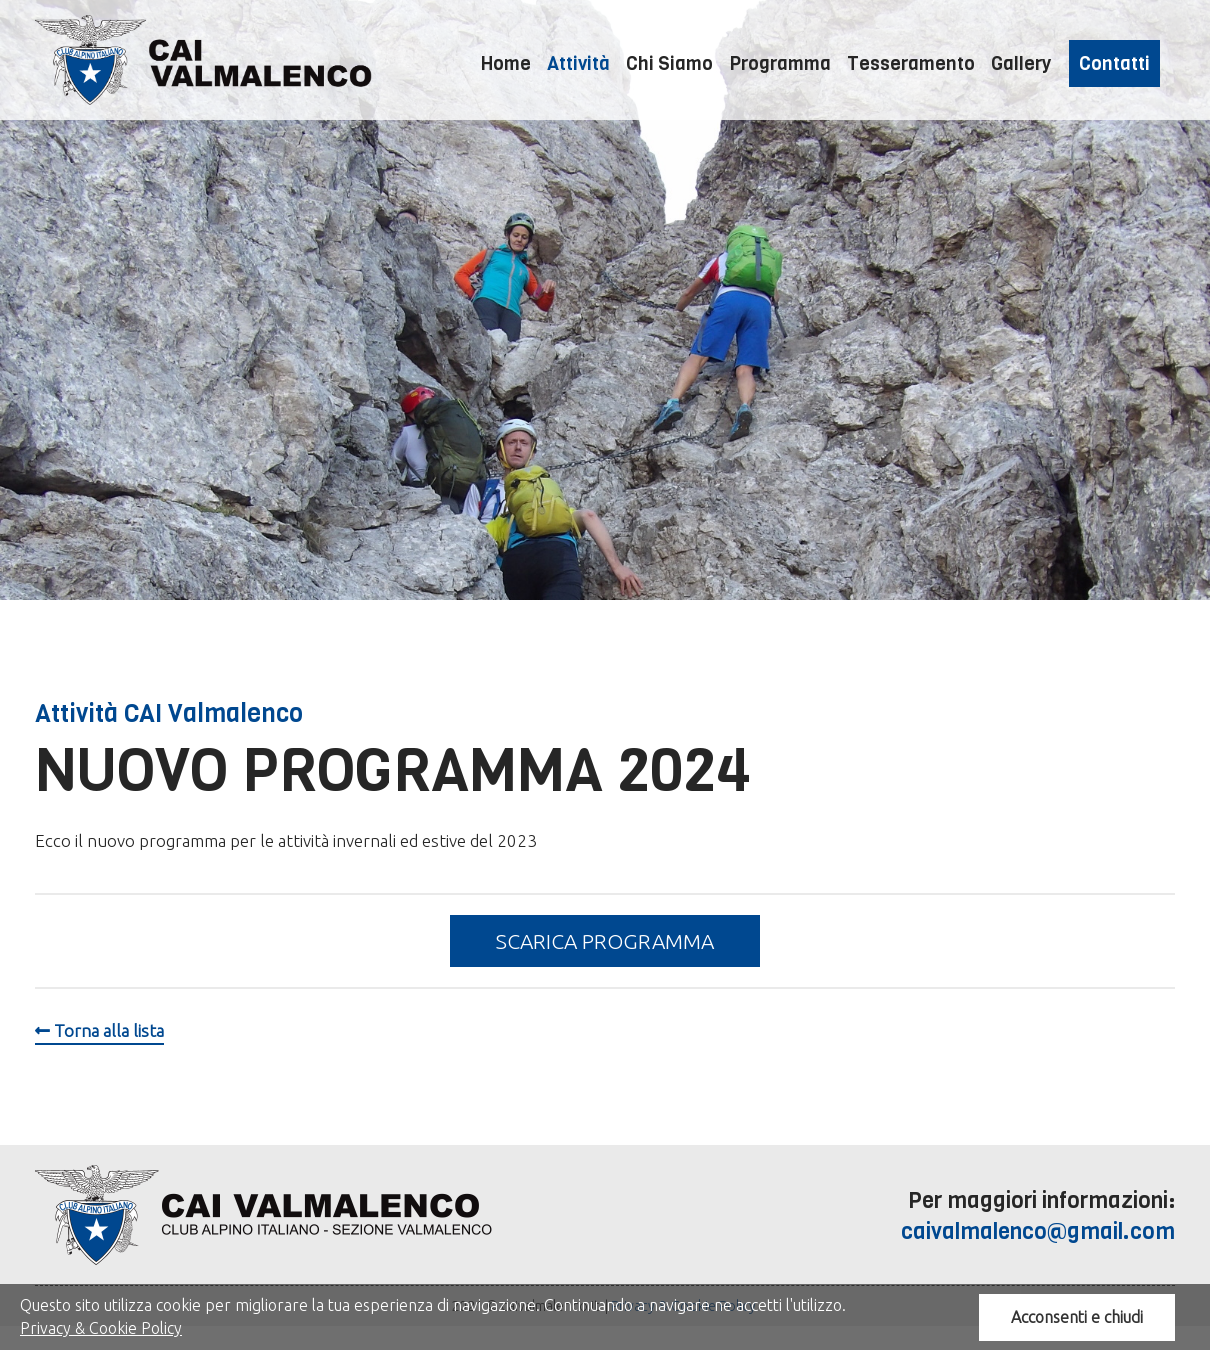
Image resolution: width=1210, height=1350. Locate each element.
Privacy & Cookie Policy (101, 1328)
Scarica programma (605, 941)
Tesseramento (911, 63)
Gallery (1021, 63)
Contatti (1114, 63)
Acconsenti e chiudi (1077, 1317)
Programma (780, 63)
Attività (578, 63)
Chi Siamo (669, 63)
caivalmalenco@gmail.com (1038, 1231)
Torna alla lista (99, 1030)
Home (506, 63)
